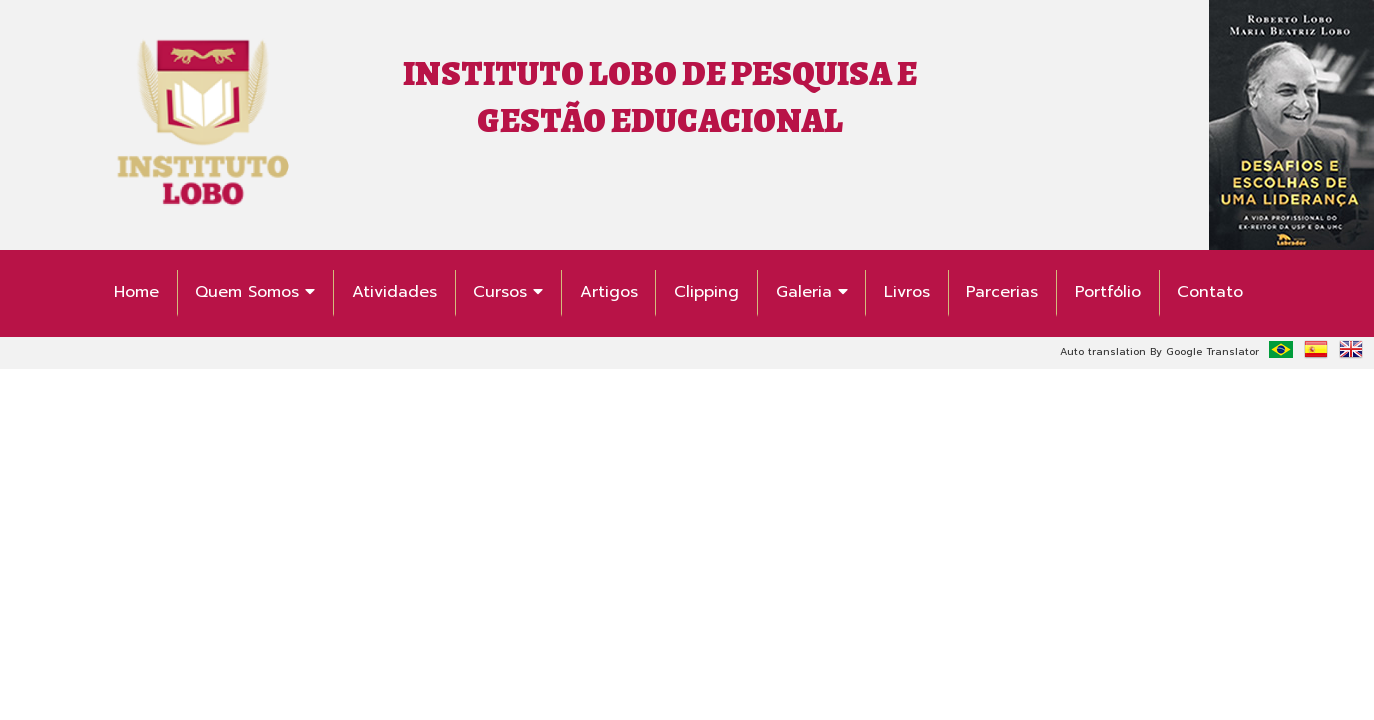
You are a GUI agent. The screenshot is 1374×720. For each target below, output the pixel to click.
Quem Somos (255, 292)
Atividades (394, 292)
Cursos (508, 292)
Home (136, 292)
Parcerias (1002, 292)
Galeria (812, 292)
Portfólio (1108, 292)
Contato (1210, 292)
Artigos (609, 292)
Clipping (706, 292)
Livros (907, 292)
